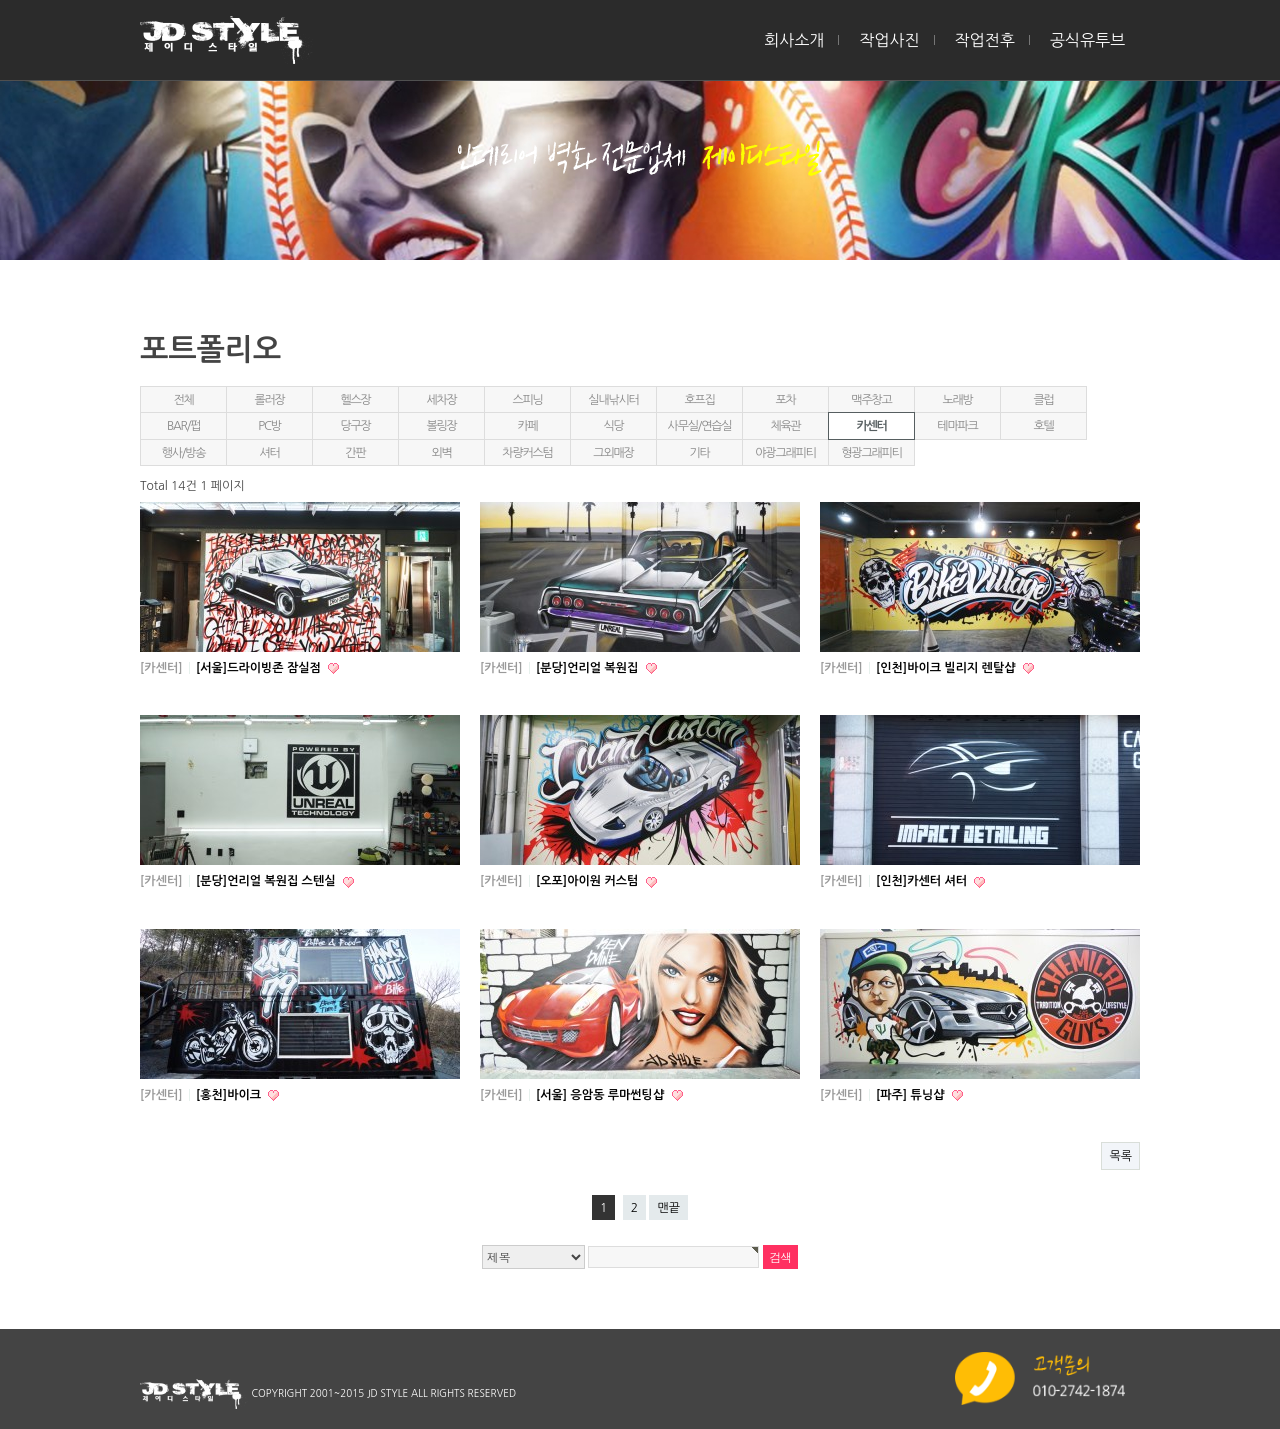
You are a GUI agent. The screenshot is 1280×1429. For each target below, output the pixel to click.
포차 (785, 400)
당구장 (355, 426)
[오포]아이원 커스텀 (589, 881)
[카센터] (161, 668)
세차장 (441, 400)
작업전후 (985, 40)
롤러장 (269, 400)
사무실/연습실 (700, 426)
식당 (613, 426)
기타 (699, 453)
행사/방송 (184, 453)
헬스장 (355, 400)
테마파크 (957, 426)
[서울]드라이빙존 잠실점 (260, 668)
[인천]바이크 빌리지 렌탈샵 (947, 668)
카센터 (871, 426)
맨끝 (668, 1208)
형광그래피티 (871, 453)
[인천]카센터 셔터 (923, 881)
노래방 (957, 400)
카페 (527, 426)
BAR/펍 (183, 426)
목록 (1120, 1156)
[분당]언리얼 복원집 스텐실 (267, 881)
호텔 (1043, 426)
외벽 (441, 453)
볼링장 (441, 426)
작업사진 (889, 40)
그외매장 (613, 453)
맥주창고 (871, 400)
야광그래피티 (785, 453)
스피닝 (527, 400)
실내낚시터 (613, 400)
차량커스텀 (527, 453)
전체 (183, 400)
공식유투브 (1087, 40)
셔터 (269, 453)
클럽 (1043, 400)
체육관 (785, 426)
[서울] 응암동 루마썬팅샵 (602, 1095)
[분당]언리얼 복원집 (589, 668)
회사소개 (794, 40)
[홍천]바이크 (230, 1095)
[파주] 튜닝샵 (912, 1095)
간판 (355, 453)
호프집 (699, 400)
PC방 (269, 426)
